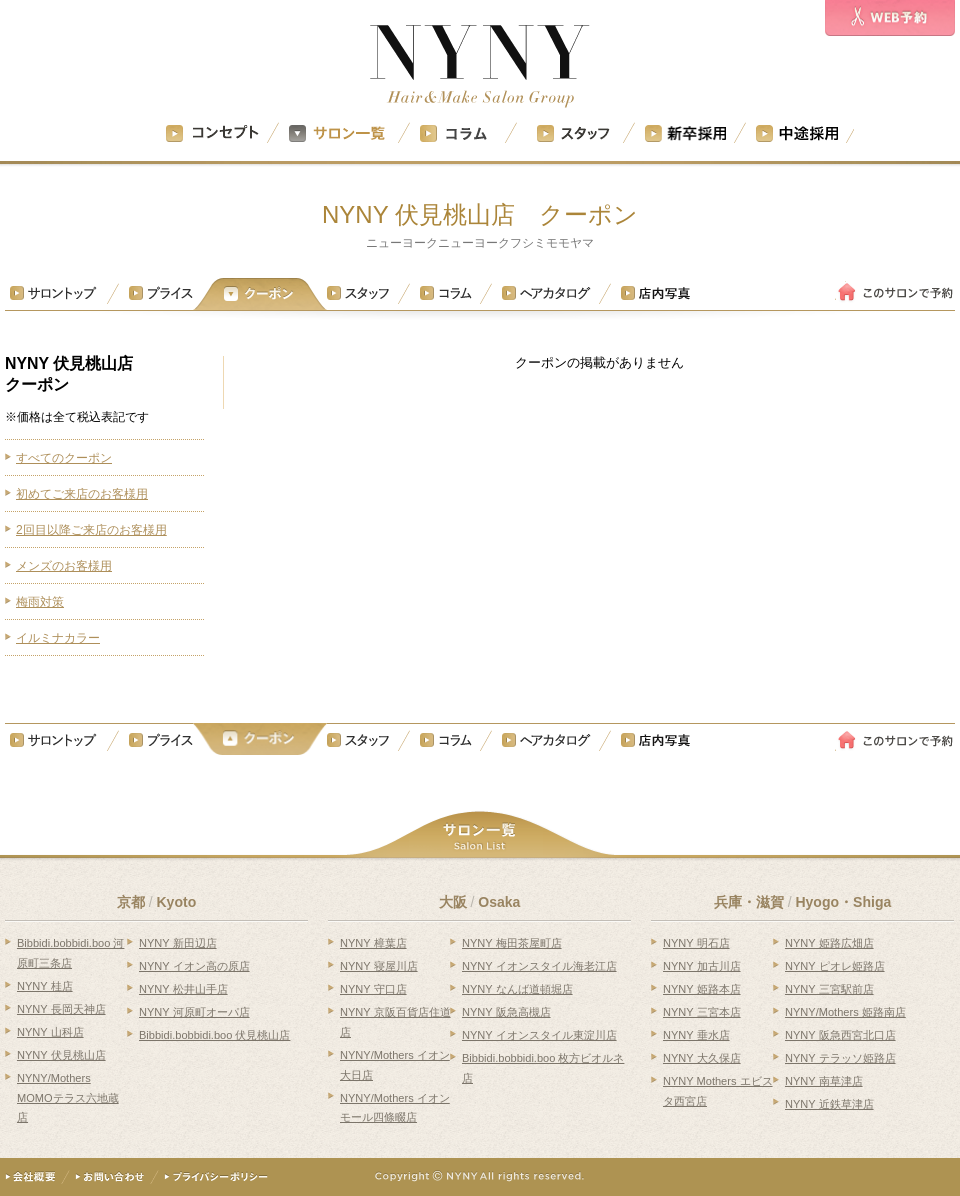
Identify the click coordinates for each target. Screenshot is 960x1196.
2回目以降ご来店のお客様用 (91, 530)
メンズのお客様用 (64, 566)
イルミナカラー (58, 638)
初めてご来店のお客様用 (82, 494)
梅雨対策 (40, 602)
